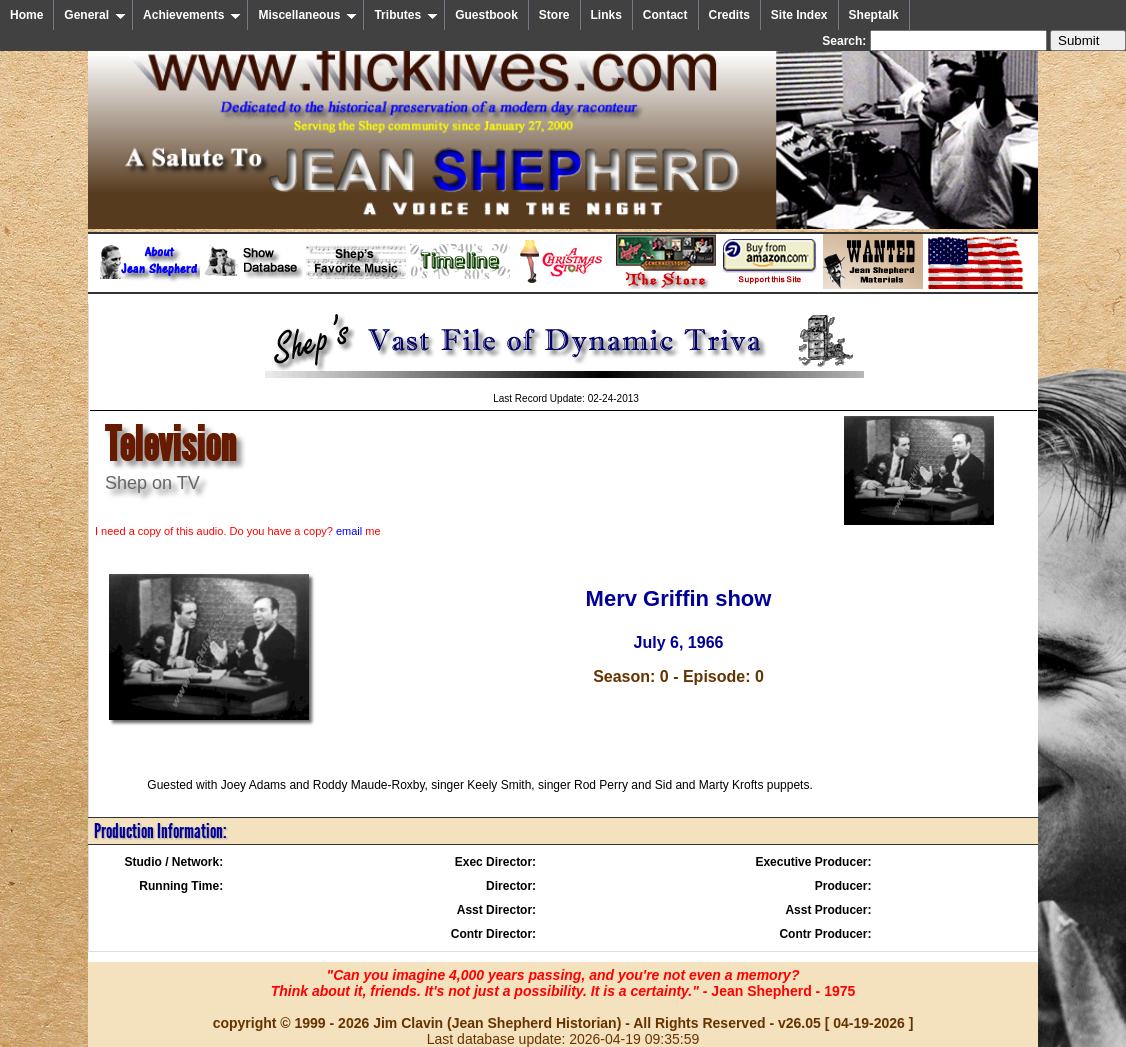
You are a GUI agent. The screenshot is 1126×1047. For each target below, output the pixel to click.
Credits (729, 15)
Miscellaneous (307, 15)
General (95, 15)
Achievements (192, 15)
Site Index (799, 15)
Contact (665, 15)
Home (26, 15)
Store (554, 15)
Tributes (406, 15)
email (349, 531)
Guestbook (486, 15)
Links (606, 15)
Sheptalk (874, 15)
